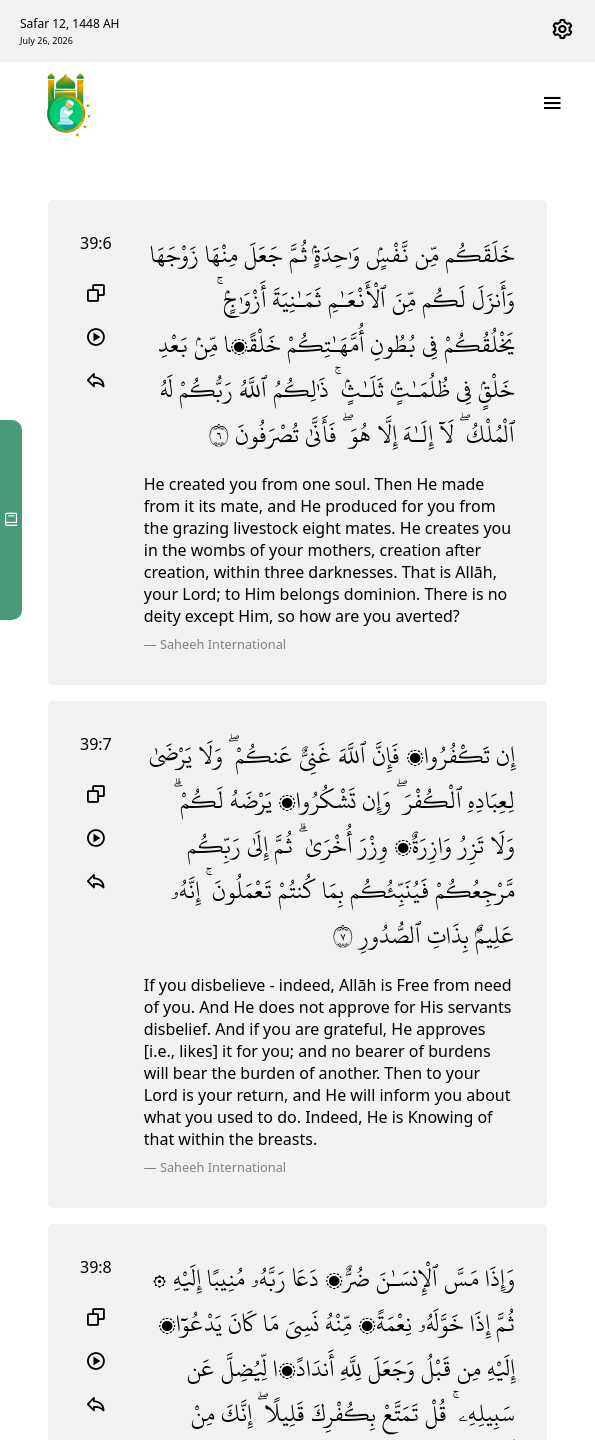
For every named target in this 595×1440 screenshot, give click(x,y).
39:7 (96, 744)
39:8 (96, 1267)
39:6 (96, 243)
